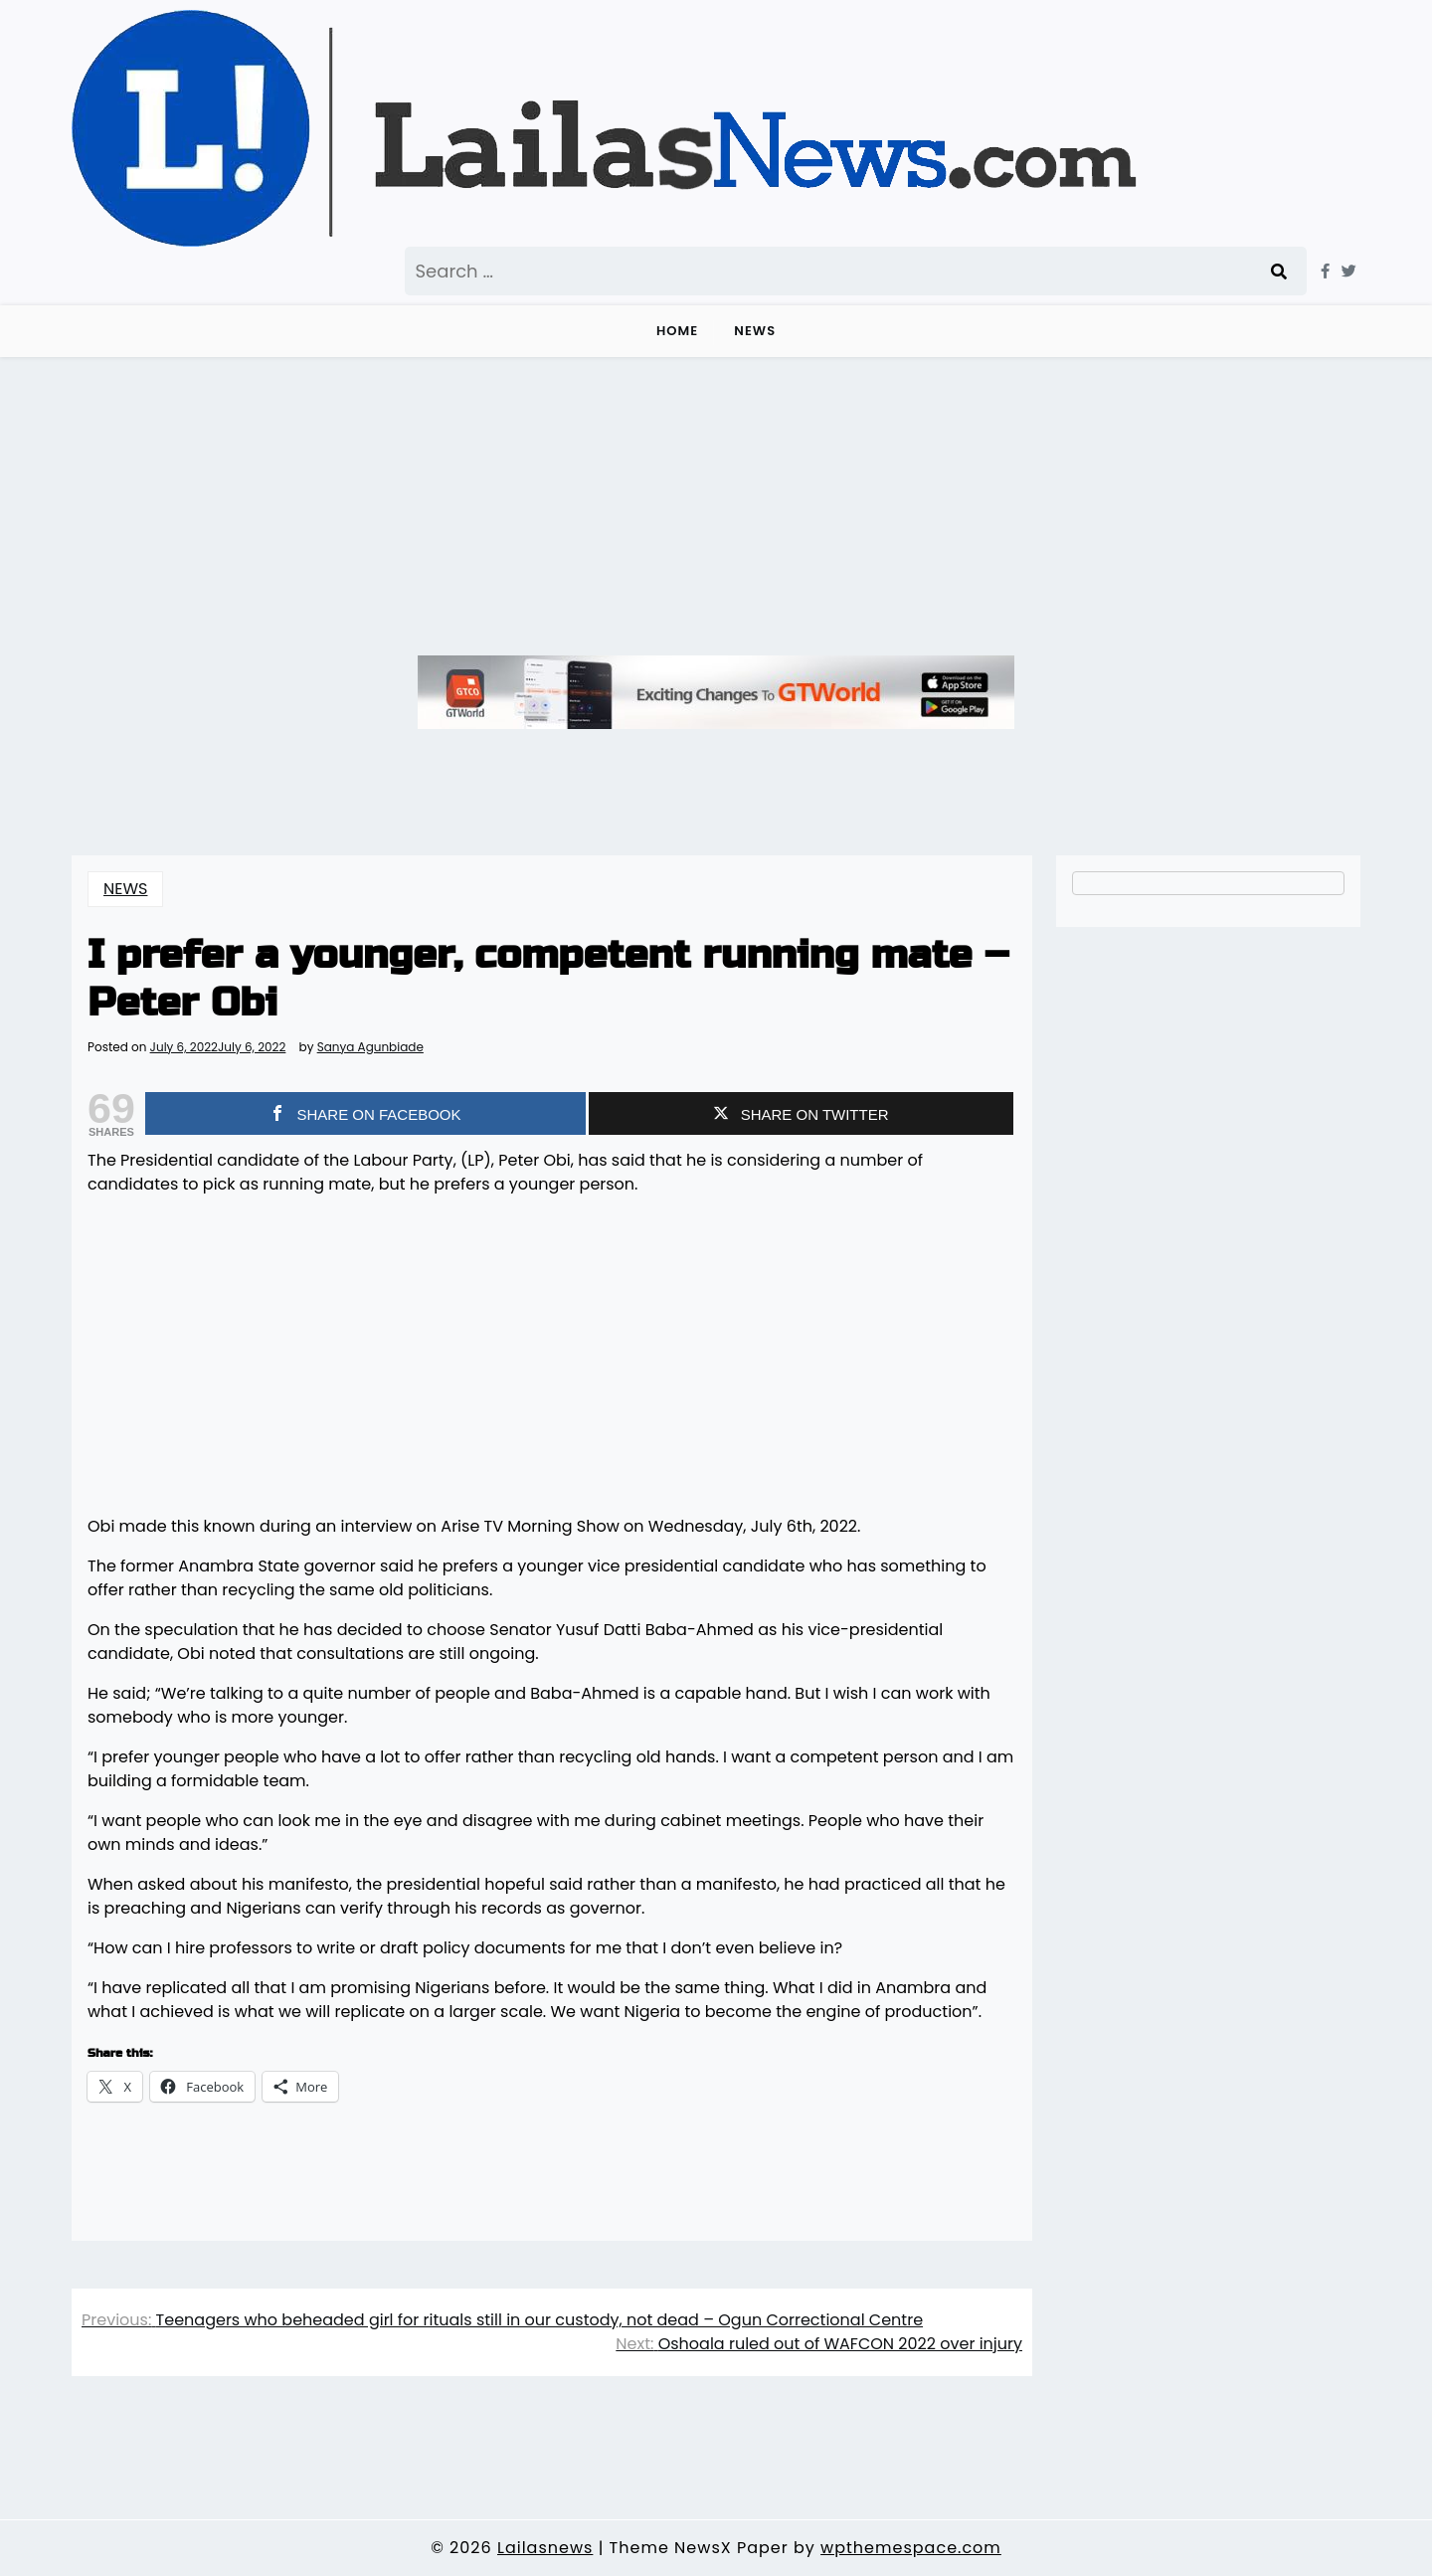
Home (677, 330)
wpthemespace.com (910, 2547)
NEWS (755, 330)
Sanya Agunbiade (370, 1047)
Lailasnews (545, 2547)
